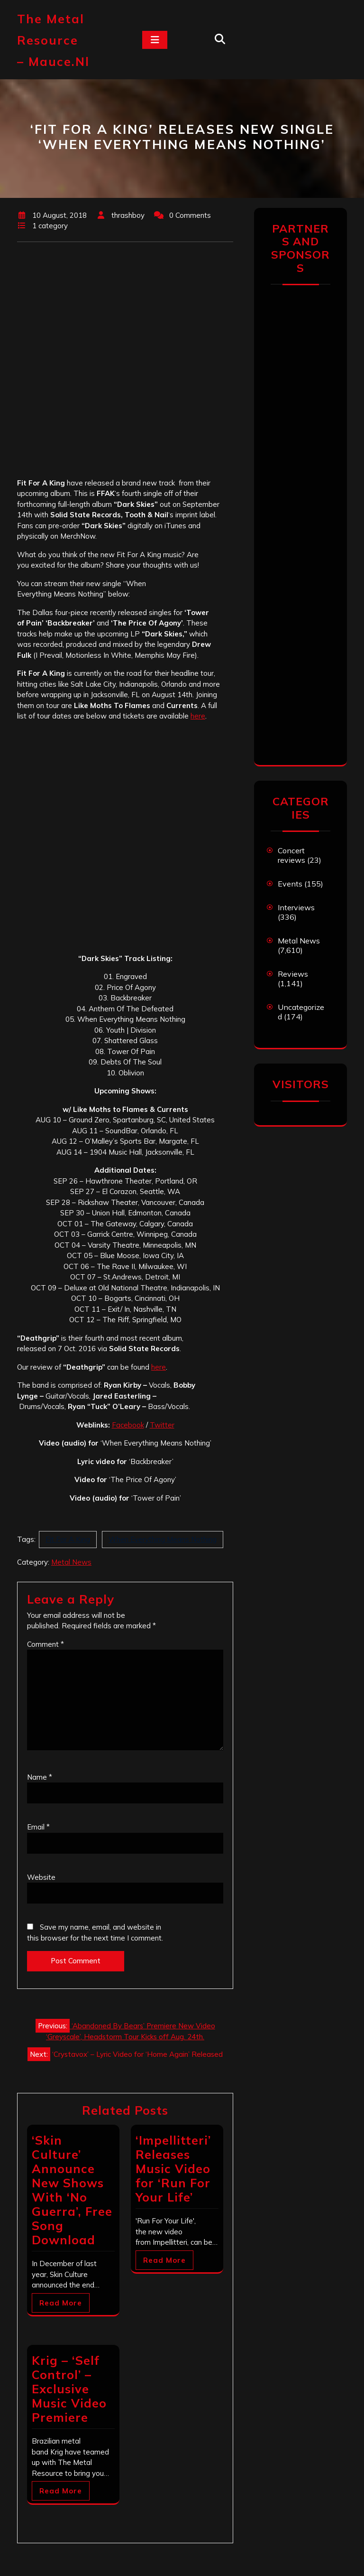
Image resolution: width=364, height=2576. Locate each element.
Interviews (296, 907)
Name (39, 1777)
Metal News (71, 1562)
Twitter (162, 1424)
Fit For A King (68, 1539)
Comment (45, 1644)
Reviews (293, 974)
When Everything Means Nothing (163, 1539)
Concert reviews (291, 855)
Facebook (128, 1424)
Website (41, 1877)
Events (290, 883)
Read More (60, 2302)
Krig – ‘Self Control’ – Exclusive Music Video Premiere (69, 2389)
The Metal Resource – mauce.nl (53, 40)
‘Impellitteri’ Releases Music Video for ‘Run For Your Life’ (173, 2168)
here (198, 715)
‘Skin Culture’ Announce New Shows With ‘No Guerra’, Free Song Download (72, 2190)
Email (38, 1826)
